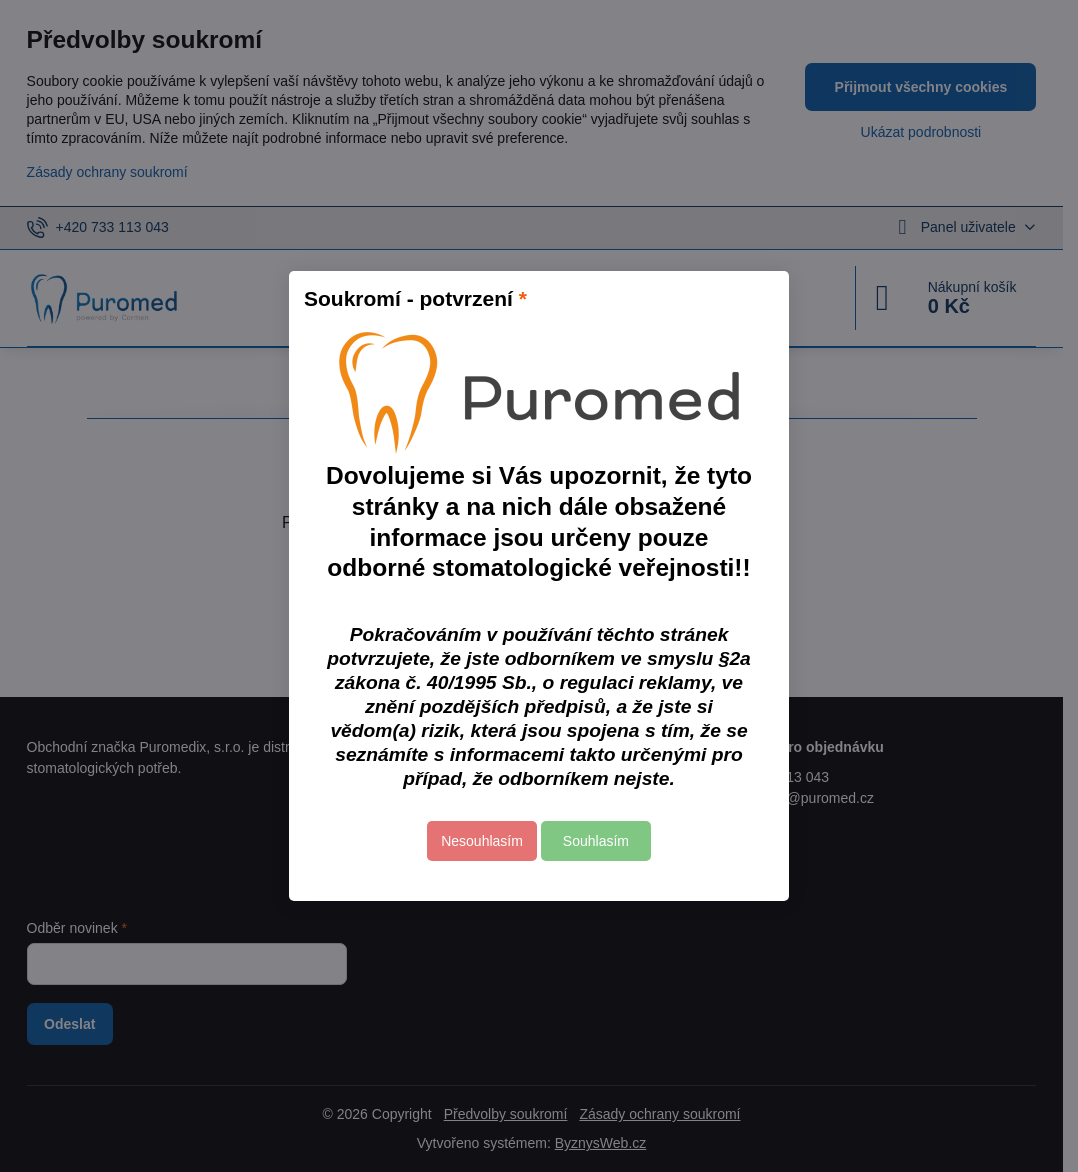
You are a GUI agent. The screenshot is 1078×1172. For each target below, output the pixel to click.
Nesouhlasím (482, 841)
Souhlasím (596, 841)
